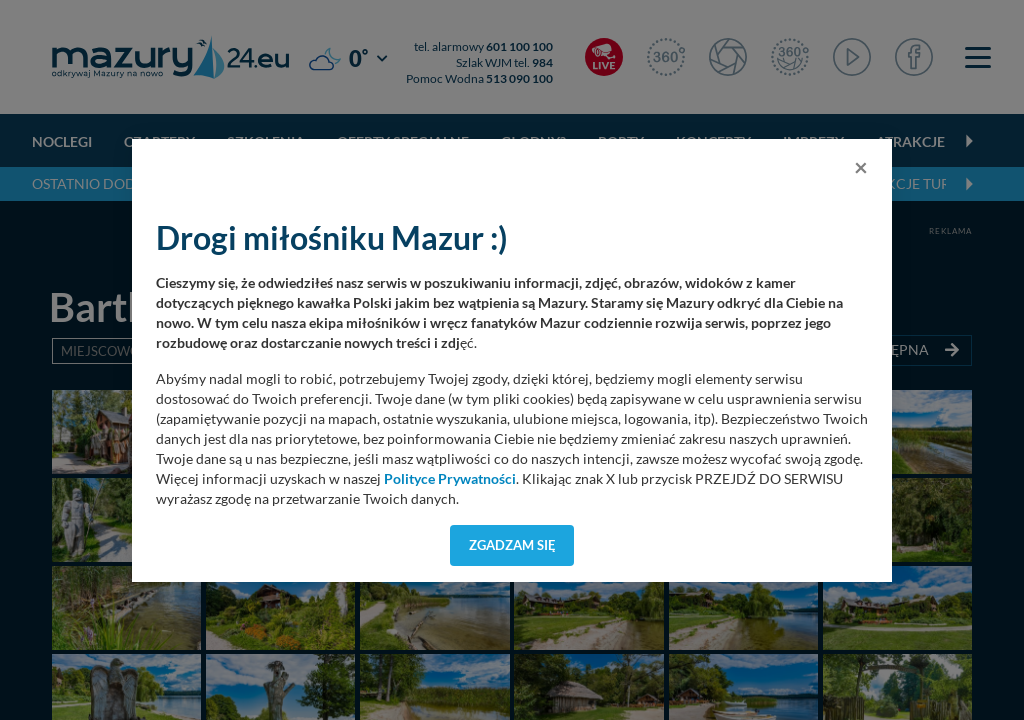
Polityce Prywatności (450, 479)
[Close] (861, 167)
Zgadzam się (512, 545)
